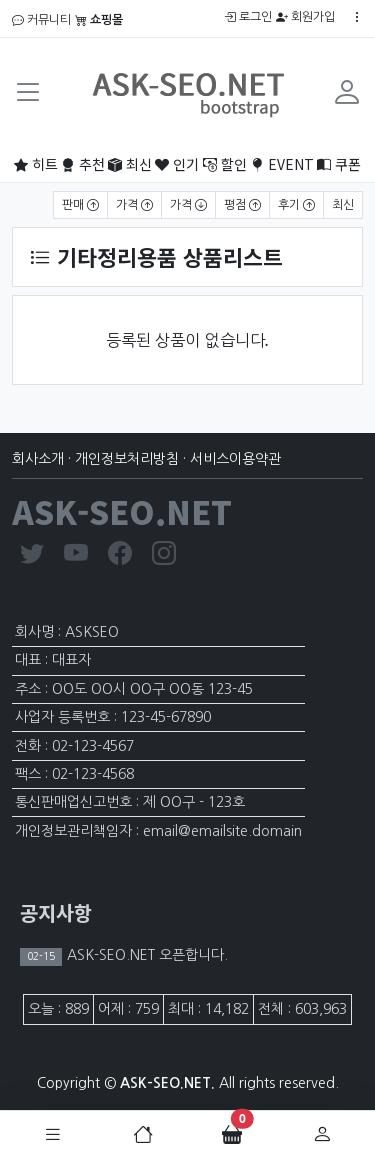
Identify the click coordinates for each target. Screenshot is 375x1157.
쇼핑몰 (99, 20)
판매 (80, 205)
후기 (296, 205)
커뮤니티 (41, 20)
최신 (130, 164)
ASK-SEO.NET (122, 511)
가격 (134, 205)
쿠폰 (339, 164)
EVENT (282, 164)
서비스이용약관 (235, 459)
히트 (36, 164)
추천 (83, 164)
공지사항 (56, 912)
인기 (177, 164)
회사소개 (38, 459)
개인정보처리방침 (127, 459)
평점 (242, 205)
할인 (225, 164)
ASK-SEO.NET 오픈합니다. (145, 955)
